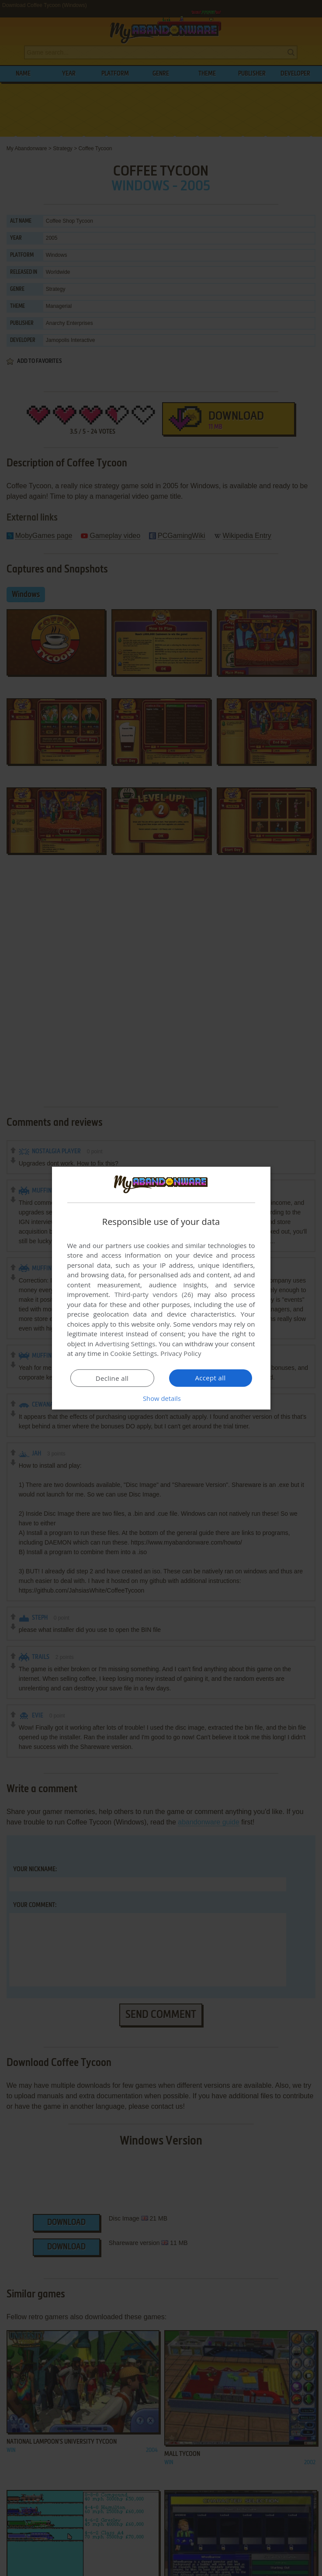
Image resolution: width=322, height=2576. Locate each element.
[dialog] (161, 1287)
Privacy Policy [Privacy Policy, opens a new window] (180, 1353)
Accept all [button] (210, 1377)
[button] (161, 1398)
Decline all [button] (112, 1378)
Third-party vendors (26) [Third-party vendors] (153, 1294)
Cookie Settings (133, 1353)
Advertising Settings (125, 1343)
